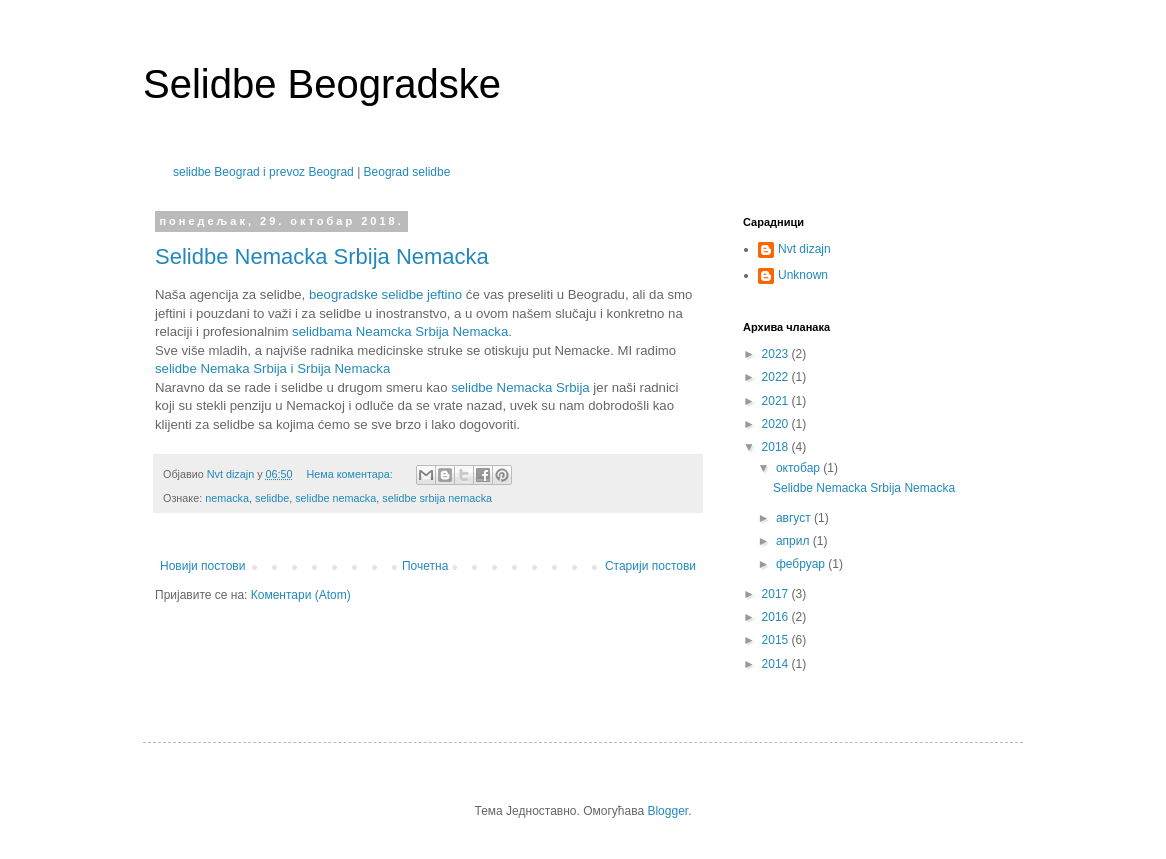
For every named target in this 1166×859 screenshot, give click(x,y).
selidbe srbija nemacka (437, 498)
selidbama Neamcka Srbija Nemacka (400, 331)
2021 (777, 401)
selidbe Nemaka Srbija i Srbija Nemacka (272, 368)
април (794, 541)
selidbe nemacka (335, 498)
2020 (777, 424)
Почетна (425, 566)
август (795, 518)
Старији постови (650, 566)
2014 (777, 664)
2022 (777, 377)
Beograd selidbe (407, 172)
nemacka (227, 498)
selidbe (272, 498)
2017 (777, 594)
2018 (777, 447)
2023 (777, 354)
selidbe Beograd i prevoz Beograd (263, 172)
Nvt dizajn (804, 249)
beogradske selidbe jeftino (385, 294)
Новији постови (202, 566)
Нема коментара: (350, 474)
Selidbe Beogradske (322, 84)
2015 (777, 640)
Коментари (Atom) (301, 595)
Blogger (667, 811)
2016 (777, 617)
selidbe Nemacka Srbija (520, 387)
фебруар (802, 564)
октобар (799, 468)
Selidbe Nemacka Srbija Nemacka (322, 256)
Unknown (803, 275)
